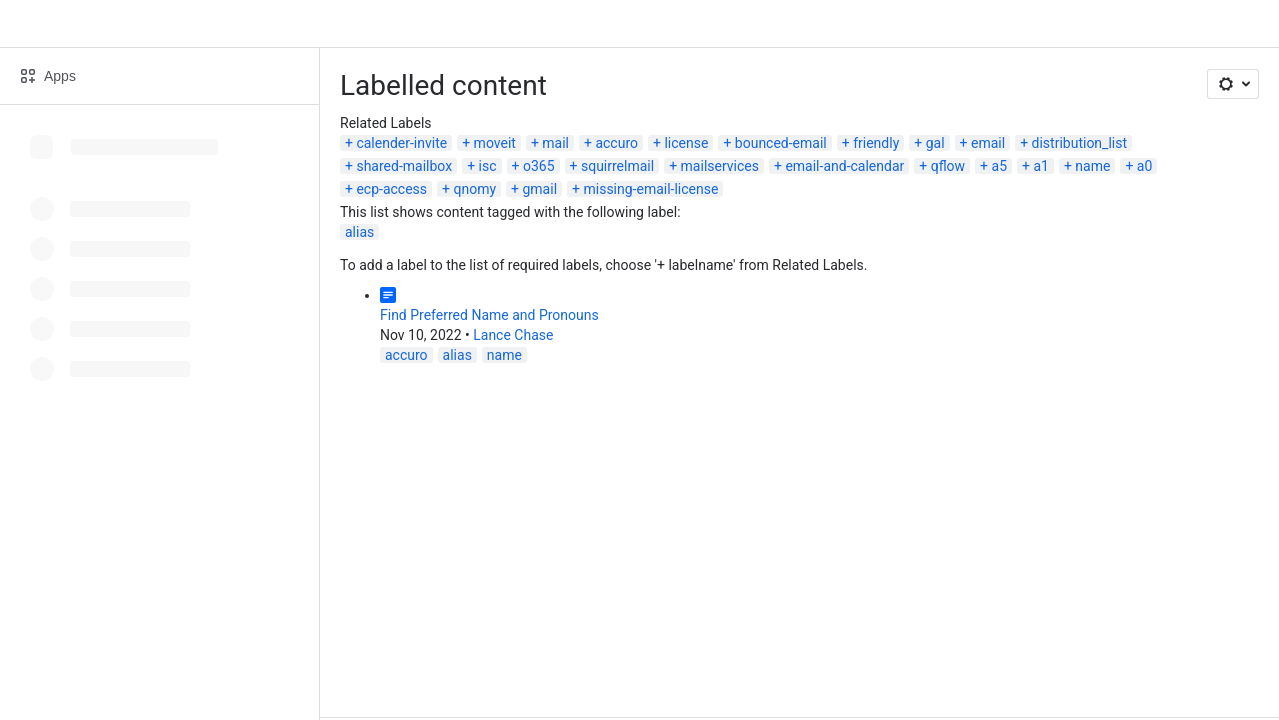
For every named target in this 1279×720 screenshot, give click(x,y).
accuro (616, 143)
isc (488, 166)
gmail (539, 189)
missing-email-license (650, 189)
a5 (999, 166)
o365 (539, 166)
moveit (495, 143)
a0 (1144, 166)
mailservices (720, 166)
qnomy (474, 189)
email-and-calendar (844, 166)
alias (359, 232)
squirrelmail (617, 166)
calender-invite (401, 143)
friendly (876, 143)
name (1092, 166)
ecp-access (391, 189)
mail (555, 143)
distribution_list (1079, 143)
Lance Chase (513, 335)
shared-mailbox (404, 166)
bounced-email (781, 143)
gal (935, 143)
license (686, 143)
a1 (1040, 166)
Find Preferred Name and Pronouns (489, 315)
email (988, 143)
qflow (948, 166)
